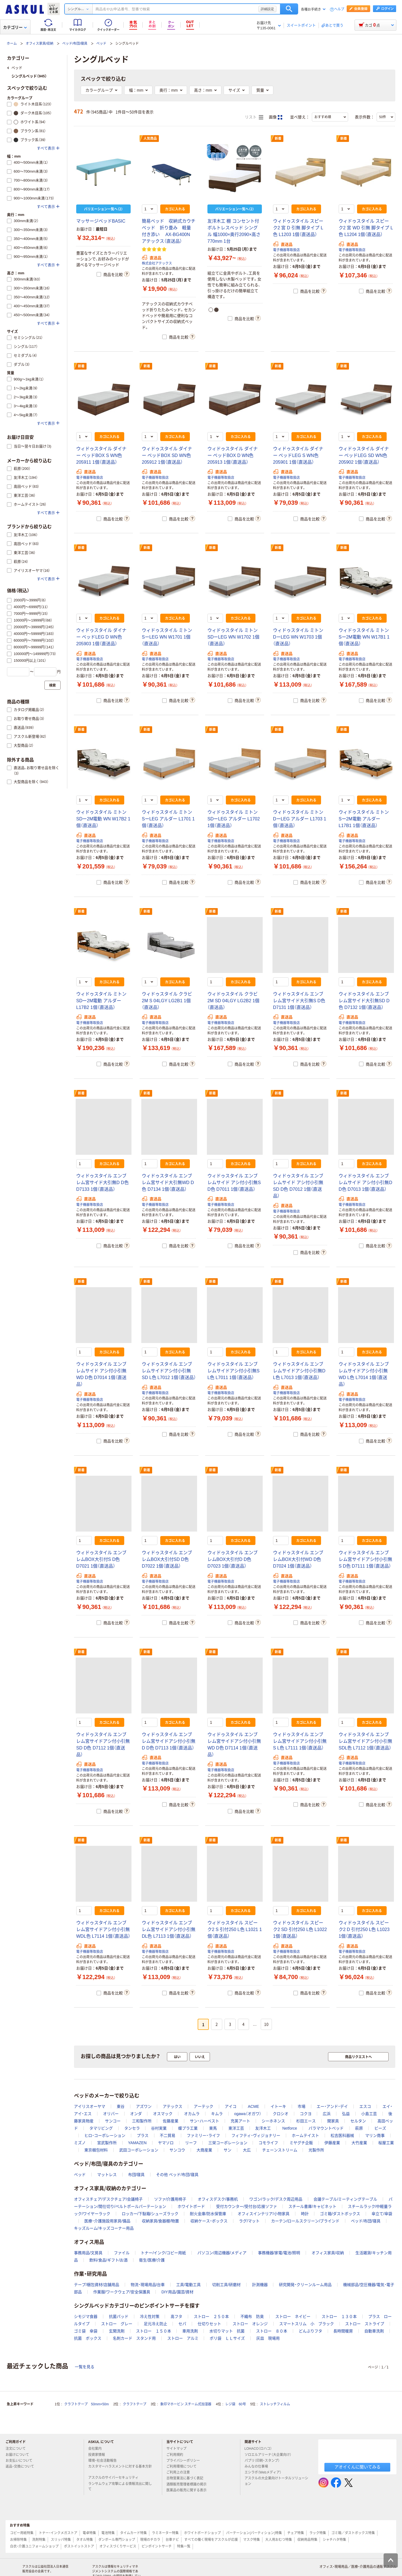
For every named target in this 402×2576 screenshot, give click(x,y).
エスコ (365, 2106)
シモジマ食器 (85, 2316)
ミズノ (80, 2143)
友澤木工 (263, 2128)
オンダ (136, 2113)
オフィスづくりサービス (117, 2546)
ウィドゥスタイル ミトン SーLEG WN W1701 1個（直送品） (167, 637)
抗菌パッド (118, 2316)
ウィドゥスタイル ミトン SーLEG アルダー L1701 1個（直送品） (168, 819)
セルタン (358, 2121)
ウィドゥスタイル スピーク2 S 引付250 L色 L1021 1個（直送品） (234, 1929)
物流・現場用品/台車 (148, 2284)
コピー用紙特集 (22, 2533)
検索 (289, 9)
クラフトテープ (134, 2404)
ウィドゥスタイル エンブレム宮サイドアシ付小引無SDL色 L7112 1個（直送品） (365, 1741)
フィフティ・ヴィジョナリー (255, 2135)
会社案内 (97, 2449)
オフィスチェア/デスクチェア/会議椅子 (108, 2199)
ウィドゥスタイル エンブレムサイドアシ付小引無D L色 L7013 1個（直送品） (299, 1371)
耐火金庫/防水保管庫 (208, 2213)
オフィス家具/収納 (39, 44)
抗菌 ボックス (87, 2338)
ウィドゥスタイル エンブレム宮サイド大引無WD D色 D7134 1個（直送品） (168, 1182)
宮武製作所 (107, 2143)
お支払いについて (21, 2461)
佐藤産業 (170, 2121)
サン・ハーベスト (204, 2121)
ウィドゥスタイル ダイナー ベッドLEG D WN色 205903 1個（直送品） (101, 637)
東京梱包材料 (96, 2150)
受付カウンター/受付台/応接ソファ (246, 2206)
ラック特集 (317, 2533)
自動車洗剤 (374, 2331)
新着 (278, 139)
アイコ (230, 2106)
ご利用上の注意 (180, 2472)
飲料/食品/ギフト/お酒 (108, 2260)
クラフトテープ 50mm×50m (86, 2404)
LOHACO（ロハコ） (261, 2449)
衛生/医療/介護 (152, 2260)
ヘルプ (339, 9)
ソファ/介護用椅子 (170, 2199)
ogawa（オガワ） (247, 2113)
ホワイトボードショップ (202, 2533)
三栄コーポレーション (227, 2143)
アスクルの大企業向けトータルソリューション (276, 2480)
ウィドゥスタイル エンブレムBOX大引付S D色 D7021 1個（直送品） (101, 1559)
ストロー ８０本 (271, 2331)
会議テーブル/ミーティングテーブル (345, 2199)
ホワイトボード (191, 2206)
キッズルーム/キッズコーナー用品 (104, 2228)
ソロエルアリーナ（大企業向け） (270, 2455)
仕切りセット (209, 2324)
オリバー (111, 2113)
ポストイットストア (79, 2546)
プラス (143, 2135)
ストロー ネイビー (292, 2316)
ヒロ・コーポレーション (104, 2135)
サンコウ (177, 2150)
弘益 (346, 2113)
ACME (253, 2106)
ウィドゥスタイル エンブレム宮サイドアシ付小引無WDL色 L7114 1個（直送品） (103, 1929)
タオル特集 (84, 2540)
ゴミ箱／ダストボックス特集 (353, 2533)
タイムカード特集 (133, 2533)
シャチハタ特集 (334, 2540)
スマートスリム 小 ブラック (306, 2324)
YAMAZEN (137, 2143)
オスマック (163, 2113)
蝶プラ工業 (188, 2128)
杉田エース (306, 2121)
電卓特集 (89, 2533)
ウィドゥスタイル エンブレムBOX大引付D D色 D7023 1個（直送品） (232, 1559)
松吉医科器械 (342, 2135)
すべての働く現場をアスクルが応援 (211, 2540)
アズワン (144, 2106)
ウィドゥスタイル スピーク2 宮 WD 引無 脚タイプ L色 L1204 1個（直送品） (366, 228)
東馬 (213, 2128)
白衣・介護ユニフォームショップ (34, 2546)
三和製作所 (142, 2121)
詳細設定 (267, 9)
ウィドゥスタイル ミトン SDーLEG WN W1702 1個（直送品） (233, 637)
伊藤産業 (332, 2143)
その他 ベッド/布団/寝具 (177, 2174)
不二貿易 (167, 2135)
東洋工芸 (236, 2128)
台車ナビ (172, 2540)
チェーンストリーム (279, 2150)
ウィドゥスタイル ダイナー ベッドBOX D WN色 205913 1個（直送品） (232, 455)
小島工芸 (369, 2113)
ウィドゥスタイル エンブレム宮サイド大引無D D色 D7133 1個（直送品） (102, 1182)
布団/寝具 (136, 2174)
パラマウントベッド (326, 2128)
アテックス (172, 2106)
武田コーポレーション (138, 2150)
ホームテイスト (305, 2135)
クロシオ (280, 2113)
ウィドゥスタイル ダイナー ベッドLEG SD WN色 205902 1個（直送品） (364, 455)
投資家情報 (98, 2455)
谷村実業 (159, 2128)
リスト (254, 117)
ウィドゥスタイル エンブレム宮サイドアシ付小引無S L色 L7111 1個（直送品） (300, 1741)
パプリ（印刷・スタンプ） (264, 2461)
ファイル (122, 2253)
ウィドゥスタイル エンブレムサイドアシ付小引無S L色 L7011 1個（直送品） (233, 1371)
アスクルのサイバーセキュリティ (115, 2478)
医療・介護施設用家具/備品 (107, 2221)
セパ (182, 2324)
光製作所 (316, 2150)
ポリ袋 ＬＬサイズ (227, 2338)
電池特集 (108, 2533)
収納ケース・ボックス (209, 2221)
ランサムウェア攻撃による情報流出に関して (120, 2486)
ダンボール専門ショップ (116, 2540)
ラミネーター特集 (165, 2533)
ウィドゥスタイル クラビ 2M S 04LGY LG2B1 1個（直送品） (167, 1001)
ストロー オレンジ (250, 2324)
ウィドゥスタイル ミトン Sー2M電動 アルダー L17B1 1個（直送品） (364, 819)
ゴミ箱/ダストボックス (340, 2213)
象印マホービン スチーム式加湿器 (185, 2404)
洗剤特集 (39, 2540)
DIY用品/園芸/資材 (177, 2292)
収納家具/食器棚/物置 (160, 2221)
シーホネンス (273, 2121)
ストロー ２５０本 (211, 2316)
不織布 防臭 (252, 2316)
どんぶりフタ (310, 2331)
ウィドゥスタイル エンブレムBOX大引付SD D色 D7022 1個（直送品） (167, 1559)
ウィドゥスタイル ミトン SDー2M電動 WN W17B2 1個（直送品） (103, 819)
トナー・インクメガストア (58, 2533)
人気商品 (150, 139)
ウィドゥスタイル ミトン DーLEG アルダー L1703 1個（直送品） (299, 819)
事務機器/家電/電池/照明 (279, 2253)
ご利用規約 (177, 2455)
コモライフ (268, 2143)
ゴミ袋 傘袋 (85, 2331)
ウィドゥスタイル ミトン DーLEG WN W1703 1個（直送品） (298, 637)
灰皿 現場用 (268, 2338)
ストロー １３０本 (339, 2316)
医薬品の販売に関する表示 (188, 2490)
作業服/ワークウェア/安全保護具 (121, 2292)
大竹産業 (359, 2143)
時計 (305, 2213)
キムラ (217, 2113)
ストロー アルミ (182, 2338)
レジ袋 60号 (235, 2404)
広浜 (327, 2113)
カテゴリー (15, 27)
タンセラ (132, 2128)
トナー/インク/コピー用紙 (163, 2253)
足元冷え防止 (155, 2324)
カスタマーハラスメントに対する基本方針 (120, 2469)
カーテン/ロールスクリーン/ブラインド (305, 2221)
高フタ (176, 2316)
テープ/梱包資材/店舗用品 (96, 2284)
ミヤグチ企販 (301, 2143)
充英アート (240, 2121)
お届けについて (20, 2455)
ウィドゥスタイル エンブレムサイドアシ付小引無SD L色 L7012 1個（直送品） (169, 1371)
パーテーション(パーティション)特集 (254, 2533)
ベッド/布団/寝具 (75, 44)
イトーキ (278, 2106)
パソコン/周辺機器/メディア (222, 2253)
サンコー (113, 2121)
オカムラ (192, 2113)
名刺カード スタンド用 (134, 2338)
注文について (18, 2449)
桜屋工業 (386, 2143)
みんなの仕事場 (258, 2466)
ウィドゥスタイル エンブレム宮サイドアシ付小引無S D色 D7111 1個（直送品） (365, 1559)
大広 (247, 2150)
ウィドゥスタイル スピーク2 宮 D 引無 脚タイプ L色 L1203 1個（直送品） (298, 228)
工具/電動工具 (188, 2284)
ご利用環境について (183, 2466)
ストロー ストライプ (364, 2324)
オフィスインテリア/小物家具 (263, 2213)
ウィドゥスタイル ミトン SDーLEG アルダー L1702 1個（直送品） (233, 819)
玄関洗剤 (117, 2331)
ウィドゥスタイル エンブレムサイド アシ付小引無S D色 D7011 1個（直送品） (234, 1182)
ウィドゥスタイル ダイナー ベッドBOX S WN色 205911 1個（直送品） (101, 455)
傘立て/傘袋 (382, 2213)
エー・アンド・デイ (332, 2106)
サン (227, 2150)
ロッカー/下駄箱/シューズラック (150, 2213)
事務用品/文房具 (88, 2253)
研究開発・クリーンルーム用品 (305, 2284)
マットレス (107, 2174)
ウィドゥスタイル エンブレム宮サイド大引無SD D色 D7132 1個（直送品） (364, 1001)
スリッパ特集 (61, 2540)
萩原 (359, 2128)
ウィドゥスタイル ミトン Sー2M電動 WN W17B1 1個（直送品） (364, 637)
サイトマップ (176, 2449)
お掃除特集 (18, 2540)
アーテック (203, 2106)
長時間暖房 (343, 2331)
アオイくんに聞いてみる (357, 2467)
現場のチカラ (150, 2540)
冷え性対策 (149, 2316)
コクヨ (306, 2113)
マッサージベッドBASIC (100, 221)
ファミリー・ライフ (203, 2135)
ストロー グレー (116, 2324)
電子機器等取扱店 (286, 250)
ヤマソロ (166, 2143)
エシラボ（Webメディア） (265, 2472)
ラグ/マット (249, 2221)
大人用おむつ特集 (278, 2540)
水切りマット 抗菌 (227, 2331)
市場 (301, 2106)
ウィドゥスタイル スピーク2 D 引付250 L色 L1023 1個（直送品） (364, 1929)
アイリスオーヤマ (89, 2106)
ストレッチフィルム (275, 2404)
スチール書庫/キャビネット (312, 2206)
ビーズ (380, 2128)
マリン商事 (375, 2135)
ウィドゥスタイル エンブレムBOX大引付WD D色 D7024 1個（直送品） (298, 1559)
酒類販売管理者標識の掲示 (188, 2484)
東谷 (121, 2106)
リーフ (191, 2143)
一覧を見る (84, 2367)
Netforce (289, 2128)
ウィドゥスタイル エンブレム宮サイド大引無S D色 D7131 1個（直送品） (299, 1001)
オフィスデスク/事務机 (218, 2199)
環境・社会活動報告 (104, 2461)
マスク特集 (251, 2540)
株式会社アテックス (157, 263)
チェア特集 (295, 2533)
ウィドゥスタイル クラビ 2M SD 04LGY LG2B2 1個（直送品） (233, 1001)
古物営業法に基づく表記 (187, 2478)
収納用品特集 (307, 2540)
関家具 (333, 2121)
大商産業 (204, 2150)
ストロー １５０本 (153, 2331)
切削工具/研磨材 (226, 2284)
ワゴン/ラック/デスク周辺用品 (275, 2199)
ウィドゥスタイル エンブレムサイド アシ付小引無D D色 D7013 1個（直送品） (365, 1182)
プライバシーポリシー (185, 2461)
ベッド (101, 44)
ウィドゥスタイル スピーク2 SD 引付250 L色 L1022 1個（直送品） (300, 1929)
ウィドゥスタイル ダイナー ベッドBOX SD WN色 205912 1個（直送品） (167, 455)
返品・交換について (22, 2466)
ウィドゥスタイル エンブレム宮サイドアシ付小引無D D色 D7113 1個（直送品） (168, 1741)
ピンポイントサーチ (157, 2546)
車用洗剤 (190, 2331)
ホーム (12, 44)
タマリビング (101, 2128)
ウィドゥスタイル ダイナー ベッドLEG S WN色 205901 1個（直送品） (298, 455)
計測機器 (260, 2284)
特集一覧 (183, 2546)
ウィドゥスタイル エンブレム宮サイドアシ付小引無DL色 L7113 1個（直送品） (168, 1929)
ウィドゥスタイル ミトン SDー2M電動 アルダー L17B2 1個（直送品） (101, 1001)
